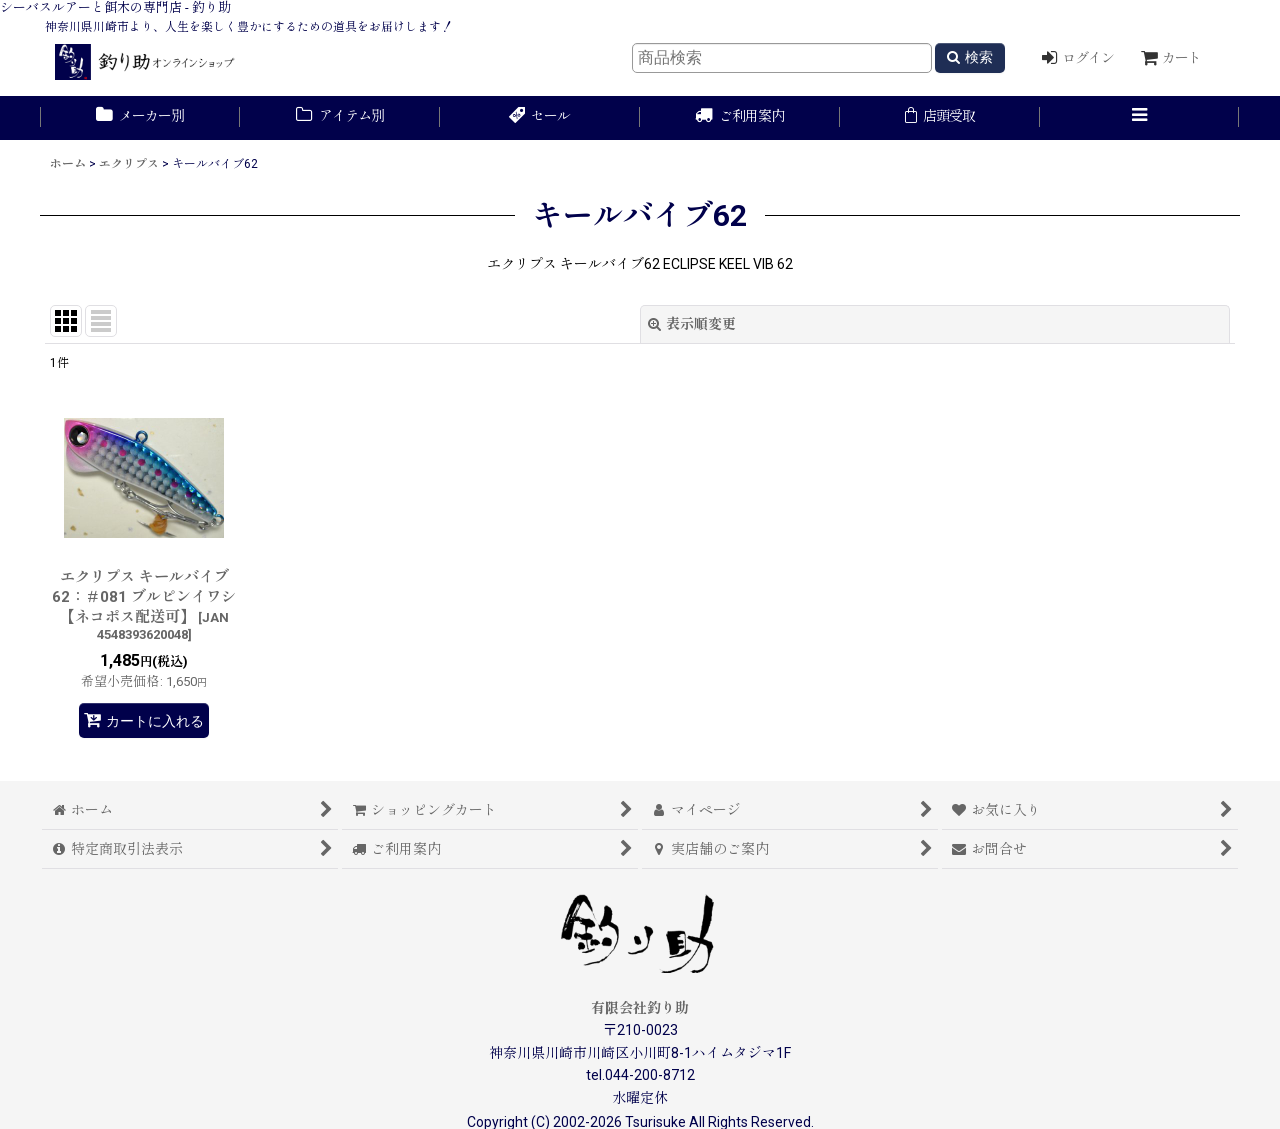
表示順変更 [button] (692, 324)
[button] (1140, 118)
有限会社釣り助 (640, 1008)
